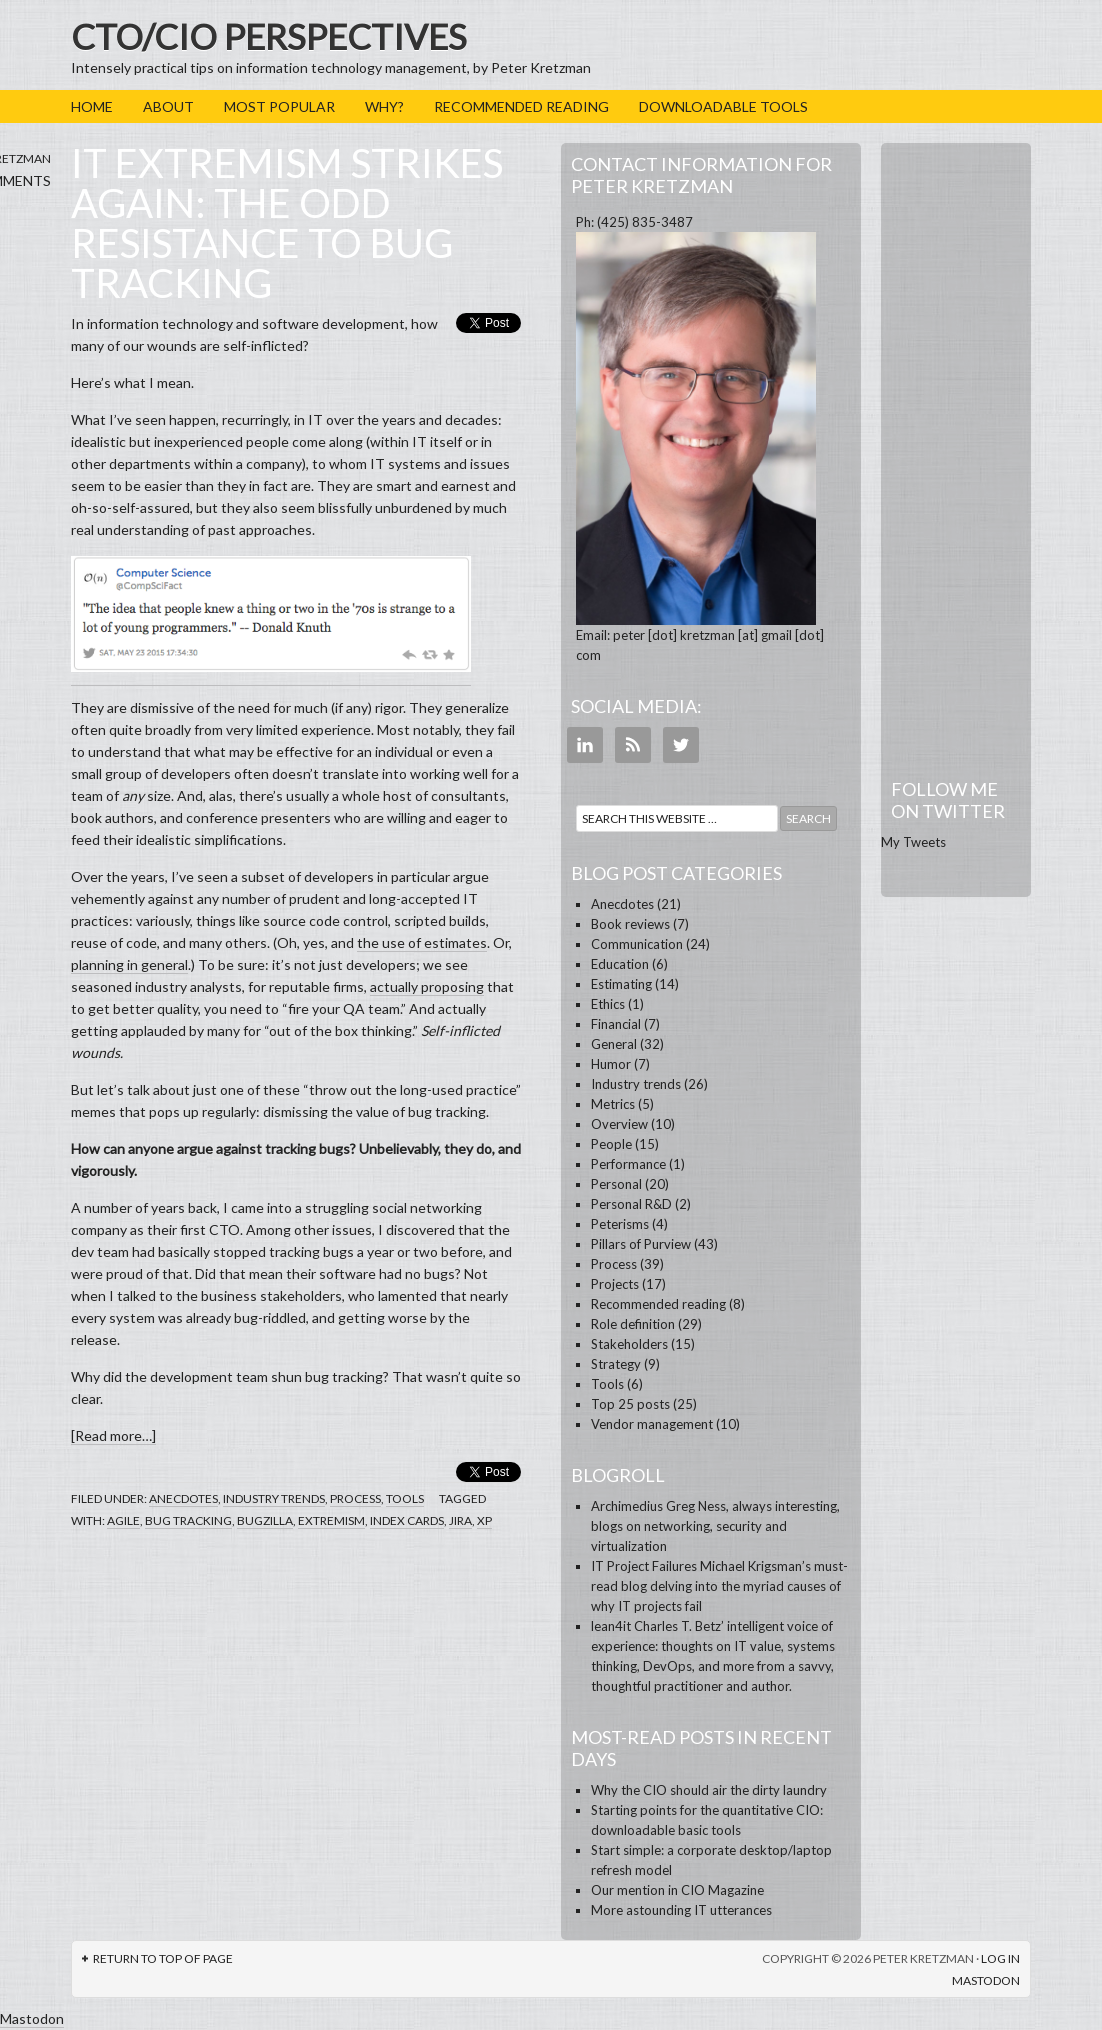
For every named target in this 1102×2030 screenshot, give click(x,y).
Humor (611, 1064)
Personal (616, 1184)
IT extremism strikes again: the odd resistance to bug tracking (287, 223)
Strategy (616, 1364)
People (611, 1144)
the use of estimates (422, 942)
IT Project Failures (644, 1566)
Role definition (633, 1324)
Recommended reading (521, 106)
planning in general (129, 964)
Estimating (621, 984)
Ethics (608, 1004)
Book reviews (630, 924)
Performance (628, 1164)
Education (620, 964)
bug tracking (188, 1520)
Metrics (613, 1104)
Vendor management (652, 1424)
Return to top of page (163, 1958)
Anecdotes (183, 1498)
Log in (1000, 1958)
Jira (460, 1520)
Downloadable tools (723, 106)
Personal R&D (631, 1204)
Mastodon (986, 1980)
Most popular (279, 106)
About (168, 106)
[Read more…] (113, 1435)
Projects (615, 1284)
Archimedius (627, 1506)
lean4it (611, 1626)
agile (123, 1520)
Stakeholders (629, 1344)
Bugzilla (265, 1520)
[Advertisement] (956, 448)
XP (484, 1520)
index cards (407, 1520)
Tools (405, 1498)
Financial (616, 1024)
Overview (619, 1124)
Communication (637, 944)
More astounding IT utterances (681, 1910)
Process (355, 1498)
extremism (331, 1520)
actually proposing (427, 986)
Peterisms (620, 1224)
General (614, 1044)
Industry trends (274, 1498)
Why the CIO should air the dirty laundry (709, 1790)
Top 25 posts (630, 1404)
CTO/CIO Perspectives (269, 36)
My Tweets (913, 842)
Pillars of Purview (641, 1244)
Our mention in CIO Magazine (677, 1890)
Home (92, 106)
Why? (384, 106)
